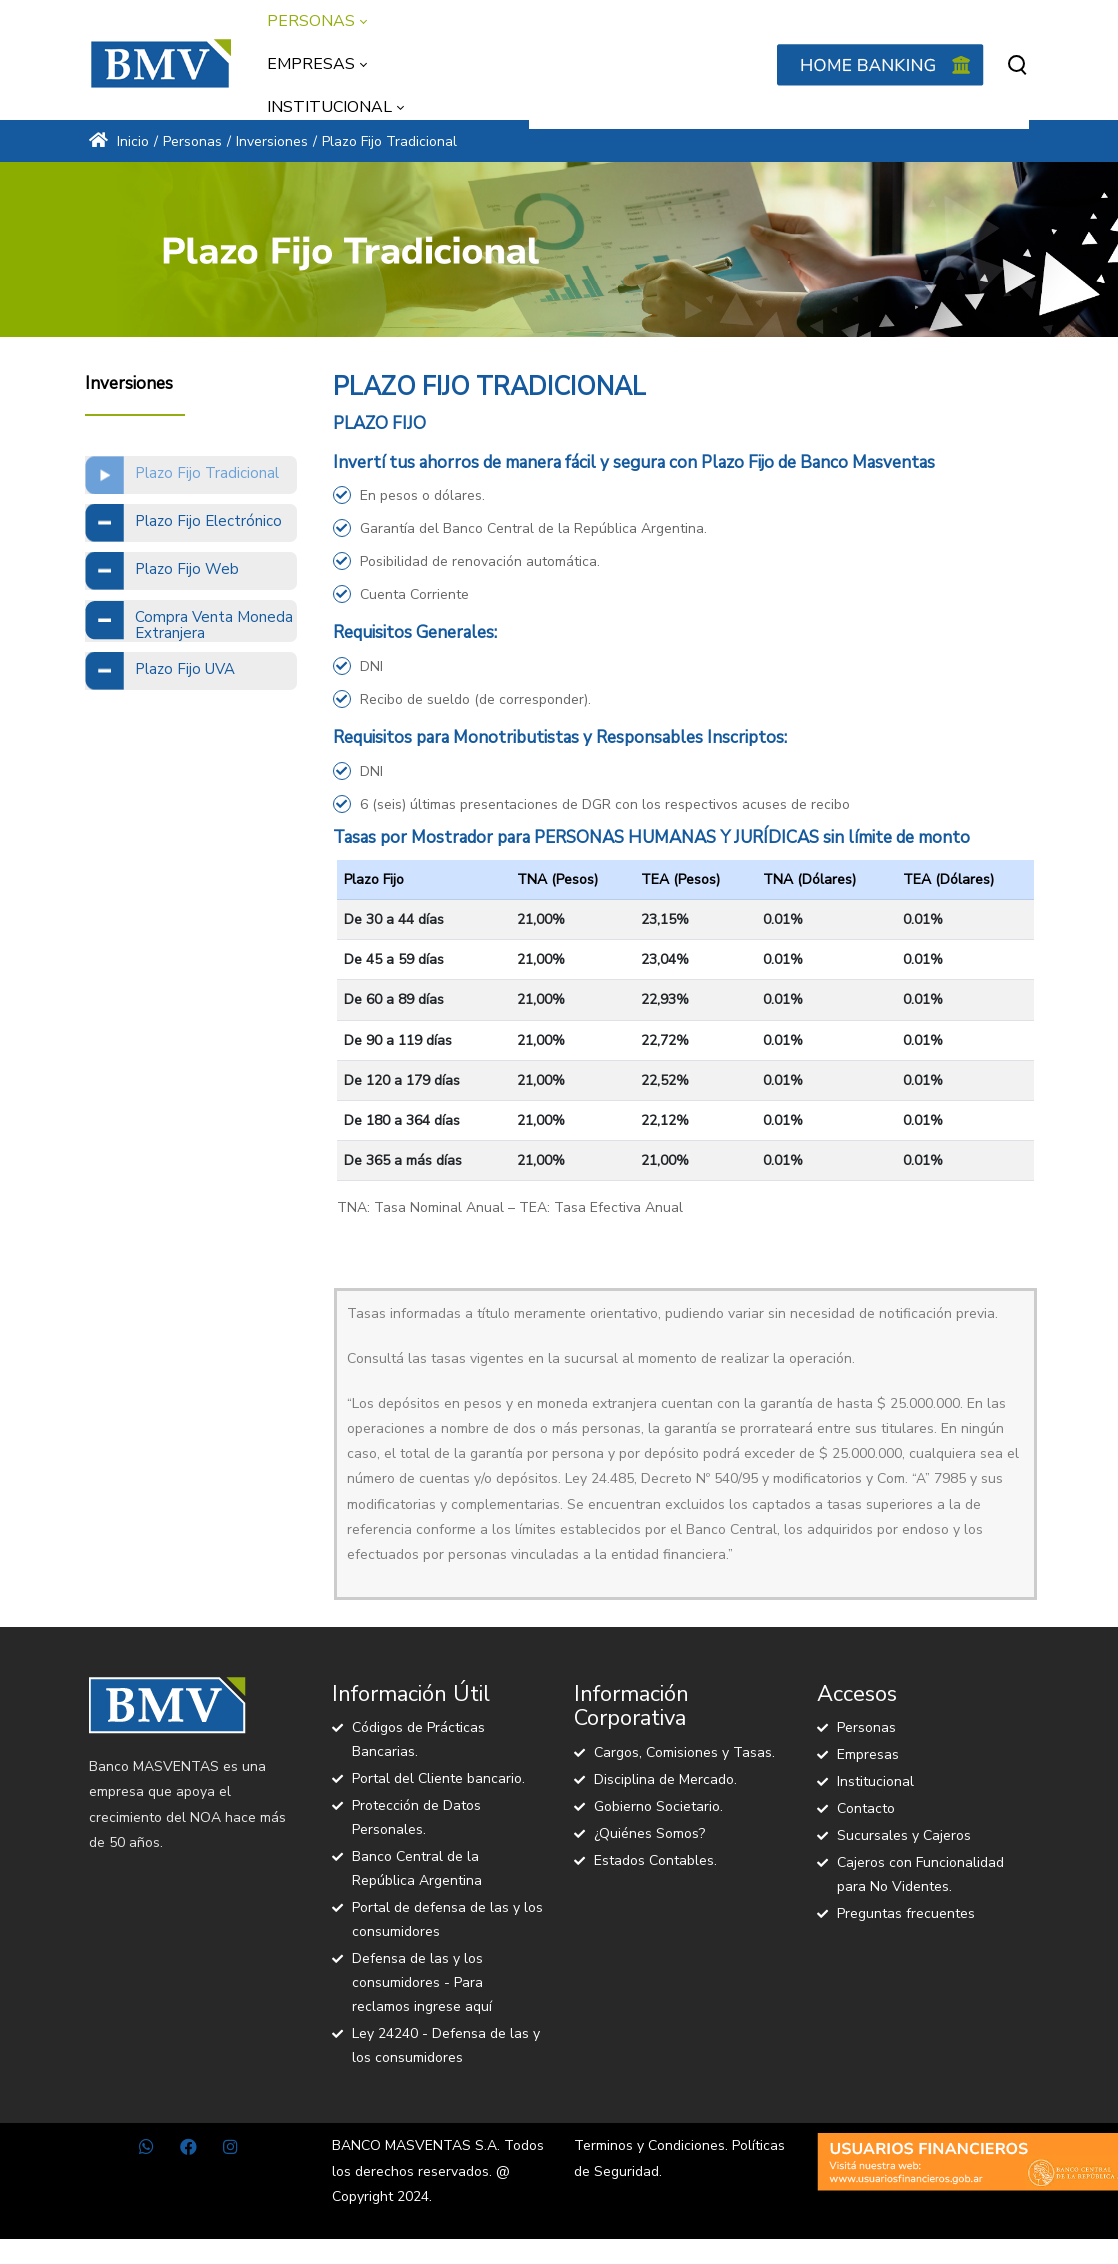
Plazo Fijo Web (187, 569)
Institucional (875, 1781)
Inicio (119, 141)
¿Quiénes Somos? (649, 1833)
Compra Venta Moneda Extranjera (214, 625)
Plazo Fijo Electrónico (208, 521)
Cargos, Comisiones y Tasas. (684, 1752)
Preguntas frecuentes (906, 1913)
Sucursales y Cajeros (904, 1835)
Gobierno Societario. (658, 1806)
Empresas (868, 1754)
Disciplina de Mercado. (665, 1779)
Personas (866, 1727)
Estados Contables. (655, 1860)
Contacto (866, 1808)
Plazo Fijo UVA (185, 669)
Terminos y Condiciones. (651, 2145)
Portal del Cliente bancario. (438, 1778)
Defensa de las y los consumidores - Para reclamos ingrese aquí (422, 1982)
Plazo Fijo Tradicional (207, 473)
